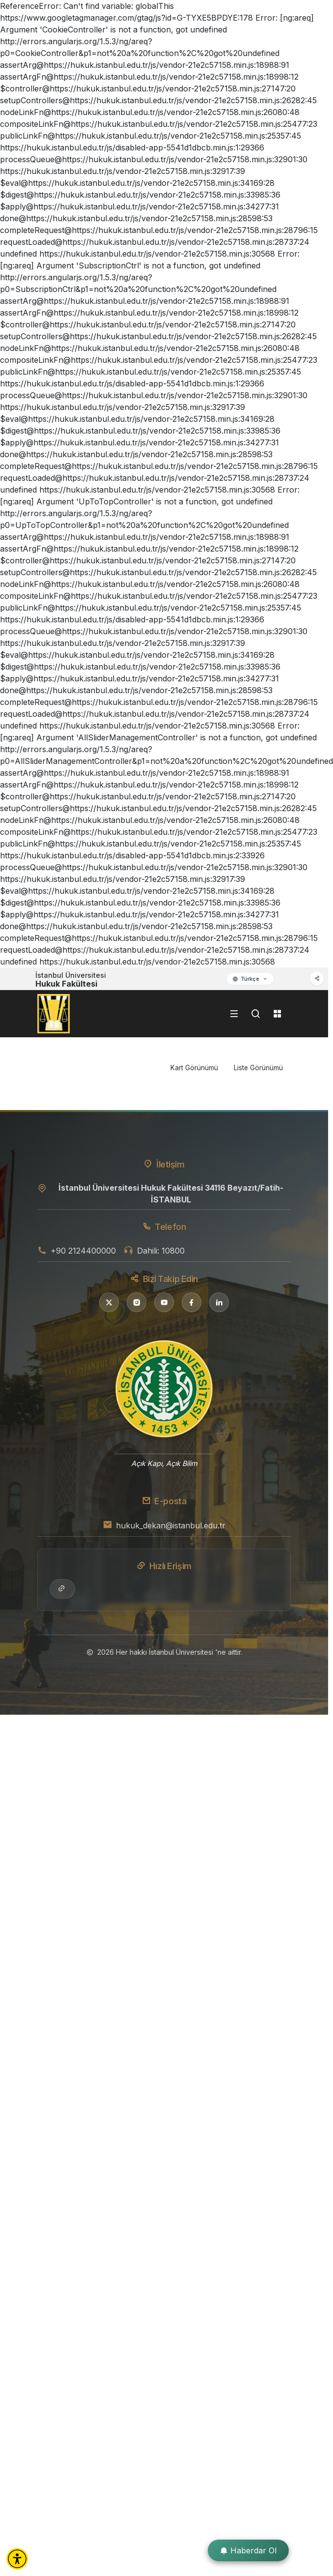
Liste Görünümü (258, 1068)
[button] (17, 2559)
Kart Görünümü (194, 1068)
